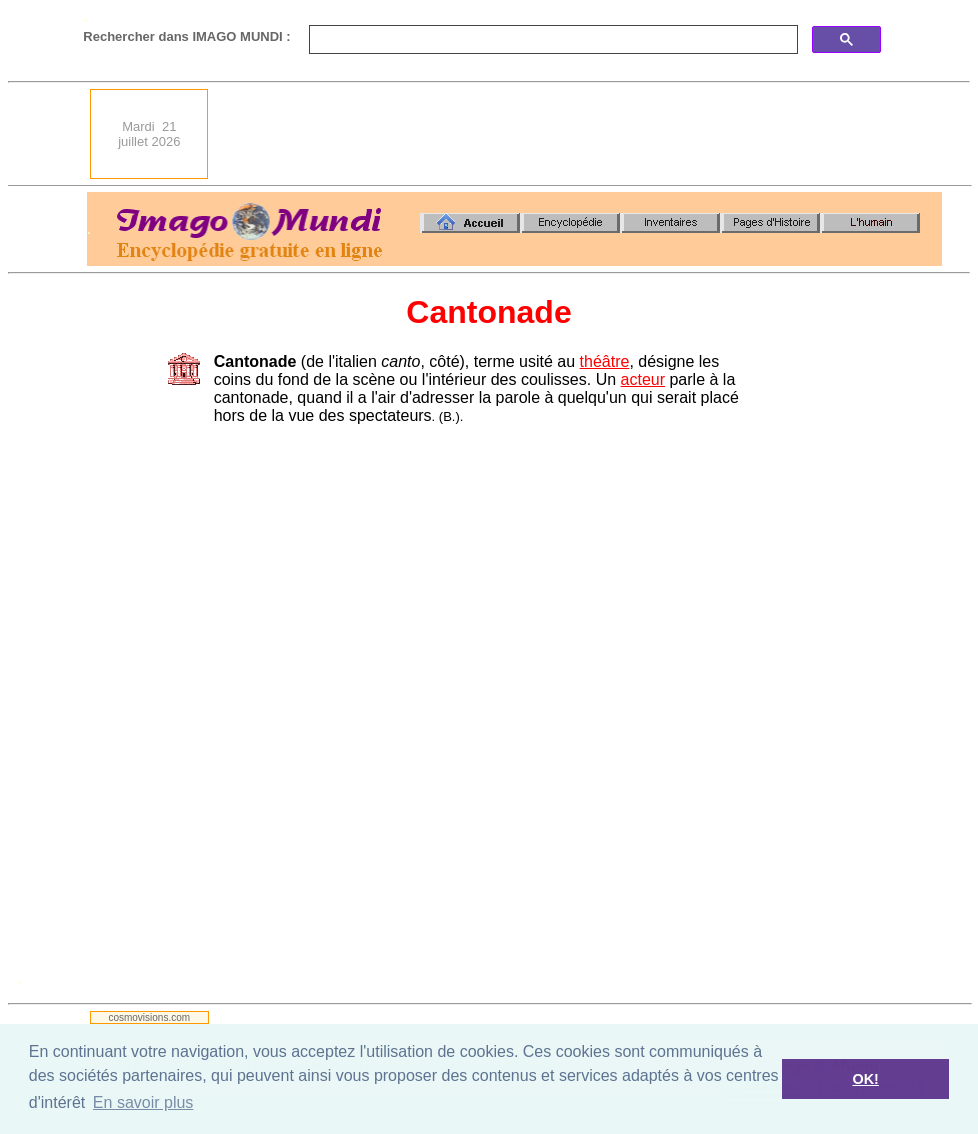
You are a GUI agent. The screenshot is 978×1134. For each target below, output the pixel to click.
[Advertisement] (584, 134)
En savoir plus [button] (143, 1102)
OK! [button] (865, 1079)
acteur (643, 379)
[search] (551, 40)
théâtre (605, 361)
